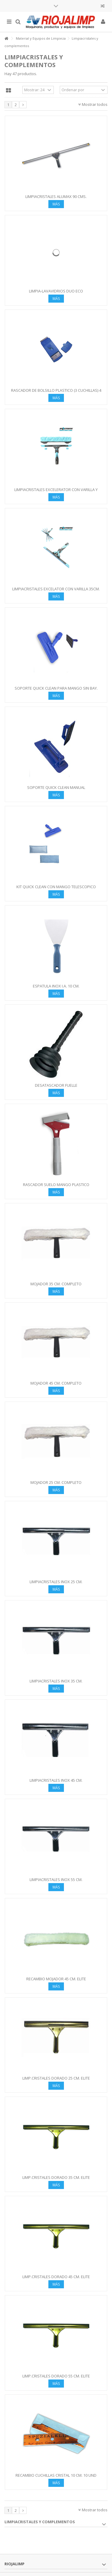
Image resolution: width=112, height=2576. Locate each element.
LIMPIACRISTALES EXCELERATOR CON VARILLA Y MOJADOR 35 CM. (56, 492)
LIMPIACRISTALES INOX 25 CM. (56, 1581)
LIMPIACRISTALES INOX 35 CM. (56, 1681)
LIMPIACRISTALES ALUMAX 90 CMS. (56, 196)
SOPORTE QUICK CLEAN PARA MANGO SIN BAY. (56, 688)
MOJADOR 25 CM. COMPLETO (56, 1482)
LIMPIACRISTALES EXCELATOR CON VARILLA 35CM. (56, 589)
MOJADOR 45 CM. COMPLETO (56, 1383)
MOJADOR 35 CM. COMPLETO (56, 1284)
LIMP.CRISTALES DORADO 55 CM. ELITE (56, 2376)
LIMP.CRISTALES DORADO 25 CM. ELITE (56, 2078)
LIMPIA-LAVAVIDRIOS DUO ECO (56, 291)
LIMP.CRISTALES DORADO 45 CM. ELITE (56, 2276)
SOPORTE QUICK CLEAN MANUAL (56, 787)
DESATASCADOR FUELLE (56, 1085)
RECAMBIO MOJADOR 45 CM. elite (56, 1978)
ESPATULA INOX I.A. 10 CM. (56, 986)
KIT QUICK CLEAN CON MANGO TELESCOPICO (56, 886)
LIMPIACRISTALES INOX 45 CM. (56, 1780)
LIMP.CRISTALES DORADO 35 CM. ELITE (56, 2177)
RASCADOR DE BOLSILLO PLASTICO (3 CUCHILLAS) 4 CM (56, 393)
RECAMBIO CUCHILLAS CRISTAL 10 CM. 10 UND (56, 2475)
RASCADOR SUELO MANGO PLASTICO (56, 1184)
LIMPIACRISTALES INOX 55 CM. (56, 1879)
